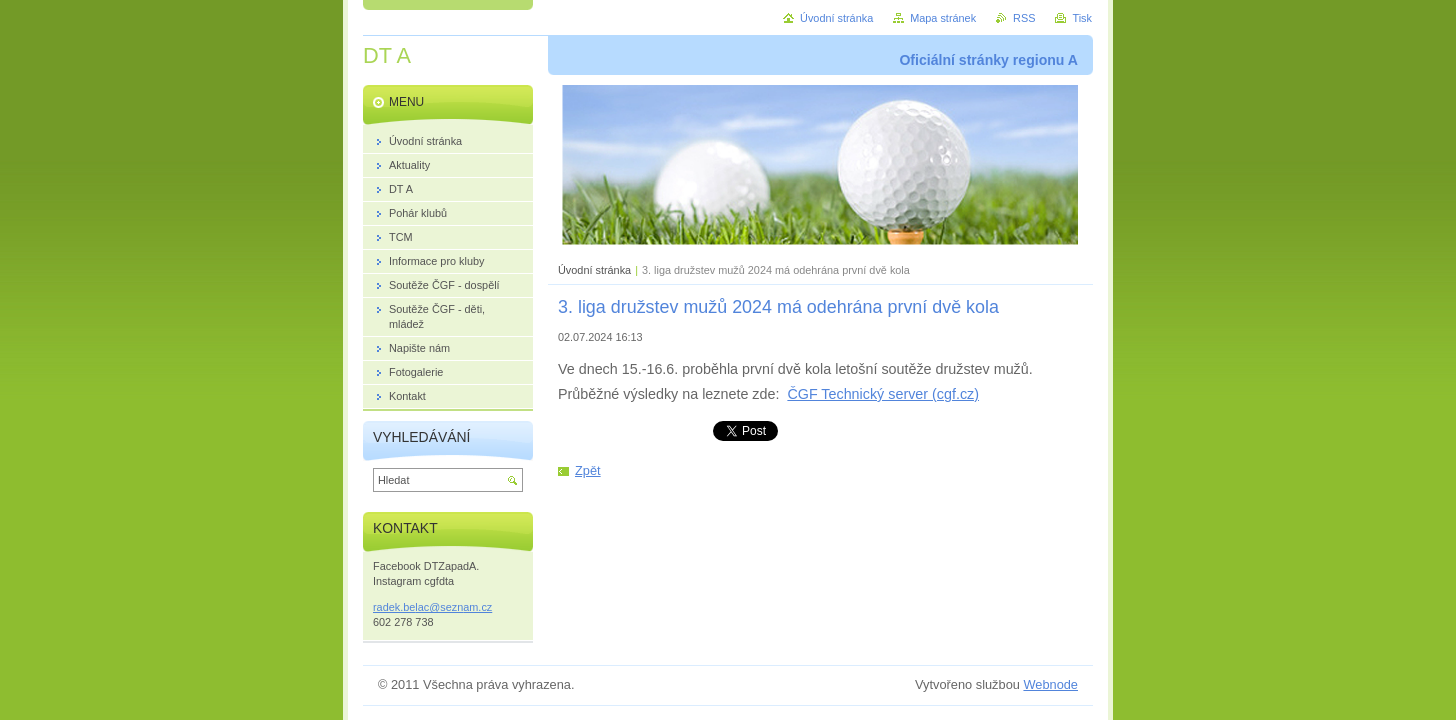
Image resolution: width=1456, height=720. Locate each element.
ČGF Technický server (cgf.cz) (883, 394)
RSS (1024, 18)
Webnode (1050, 684)
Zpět (588, 470)
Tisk (1082, 18)
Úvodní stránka (594, 270)
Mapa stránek (943, 18)
